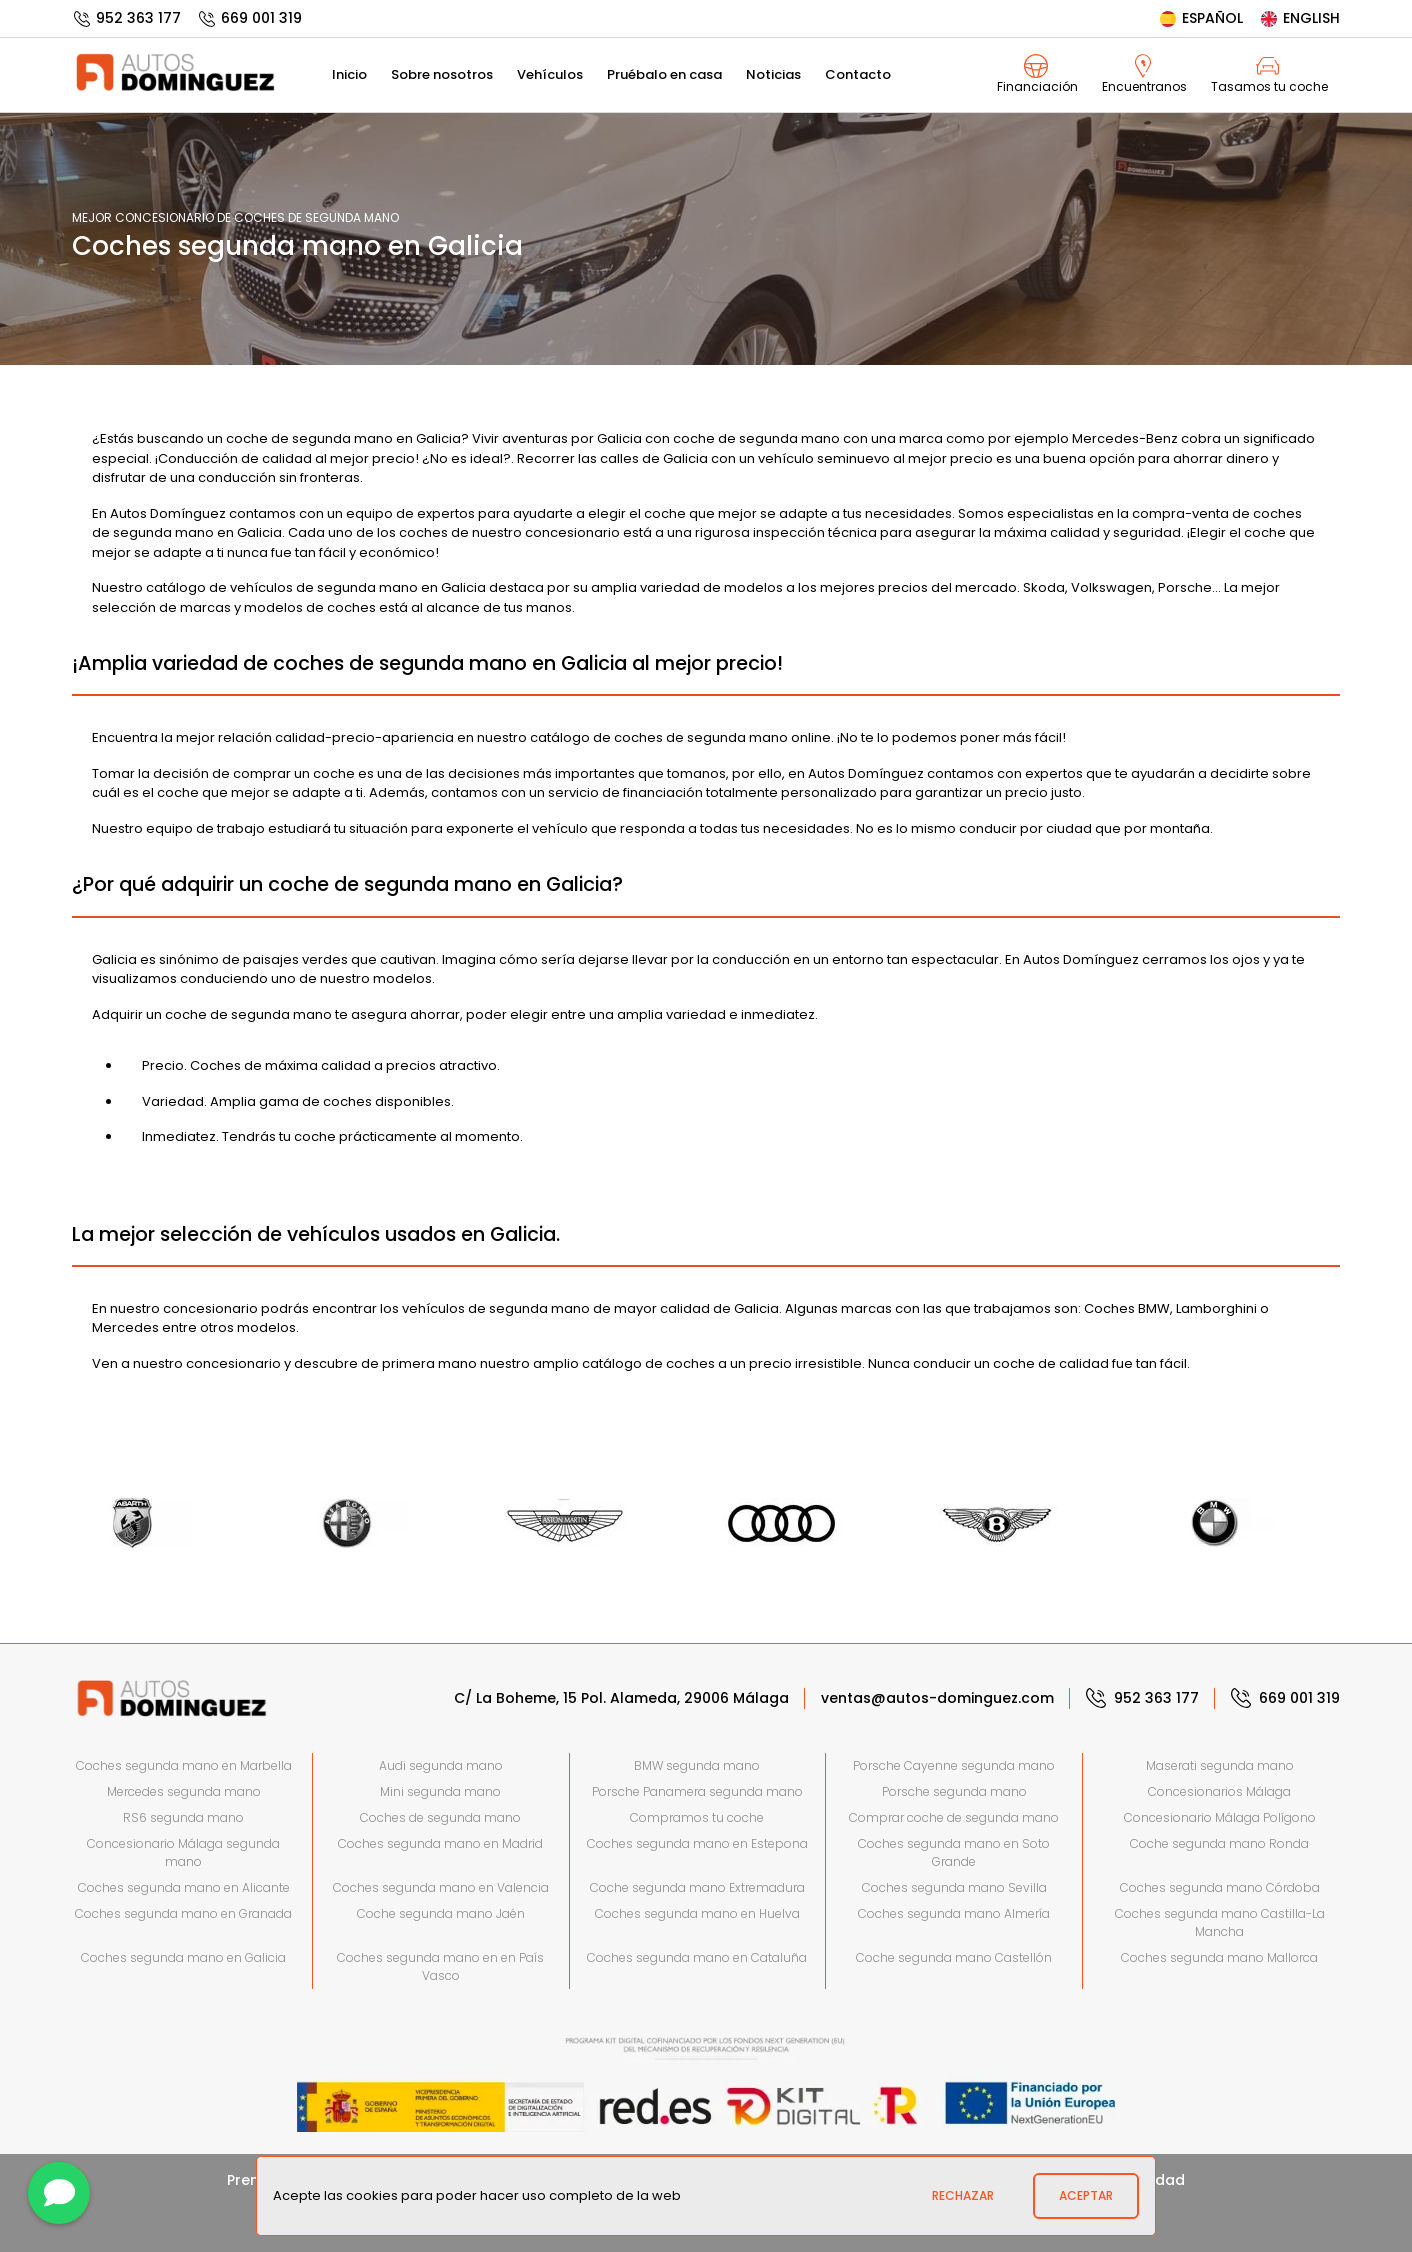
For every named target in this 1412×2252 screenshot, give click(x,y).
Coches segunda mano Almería (954, 1913)
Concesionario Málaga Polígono (1220, 1817)
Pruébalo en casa (664, 74)
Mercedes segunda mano (184, 1791)
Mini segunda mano (440, 1791)
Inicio (349, 74)
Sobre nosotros (442, 74)
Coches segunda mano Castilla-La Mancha (1220, 1922)
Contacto (858, 74)
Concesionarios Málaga (1219, 1791)
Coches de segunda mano (440, 1817)
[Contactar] (59, 2193)
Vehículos (550, 74)
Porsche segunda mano (954, 1791)
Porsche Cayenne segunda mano (954, 1765)
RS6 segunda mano (183, 1817)
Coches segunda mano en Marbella (184, 1765)
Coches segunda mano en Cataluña (697, 1957)
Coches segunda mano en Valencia (441, 1887)
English (1299, 18)
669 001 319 (249, 18)
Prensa (252, 2180)
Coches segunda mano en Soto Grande (954, 1852)
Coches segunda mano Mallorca (1219, 1957)
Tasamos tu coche (1269, 74)
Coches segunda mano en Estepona (697, 1843)
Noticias (773, 74)
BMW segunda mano (697, 1765)
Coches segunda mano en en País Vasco (440, 1966)
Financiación (1037, 74)
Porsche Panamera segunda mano (697, 1791)
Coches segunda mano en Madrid (440, 1843)
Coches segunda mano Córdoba (1220, 1887)
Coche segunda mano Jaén (441, 1913)
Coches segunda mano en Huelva (697, 1913)
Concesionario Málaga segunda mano (183, 1852)
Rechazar (963, 2195)
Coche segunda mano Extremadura (697, 1887)
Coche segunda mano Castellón (954, 1957)
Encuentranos (1144, 74)
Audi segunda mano (441, 1765)
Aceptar (1086, 2195)
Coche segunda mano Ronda (1219, 1843)
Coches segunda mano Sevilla (954, 1887)
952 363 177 (126, 18)
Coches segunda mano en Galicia (183, 1957)
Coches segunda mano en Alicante (184, 1887)
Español (1200, 18)
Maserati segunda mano (1220, 1765)
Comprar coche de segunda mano (954, 1817)
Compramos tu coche (697, 1817)
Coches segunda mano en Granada (183, 1913)
